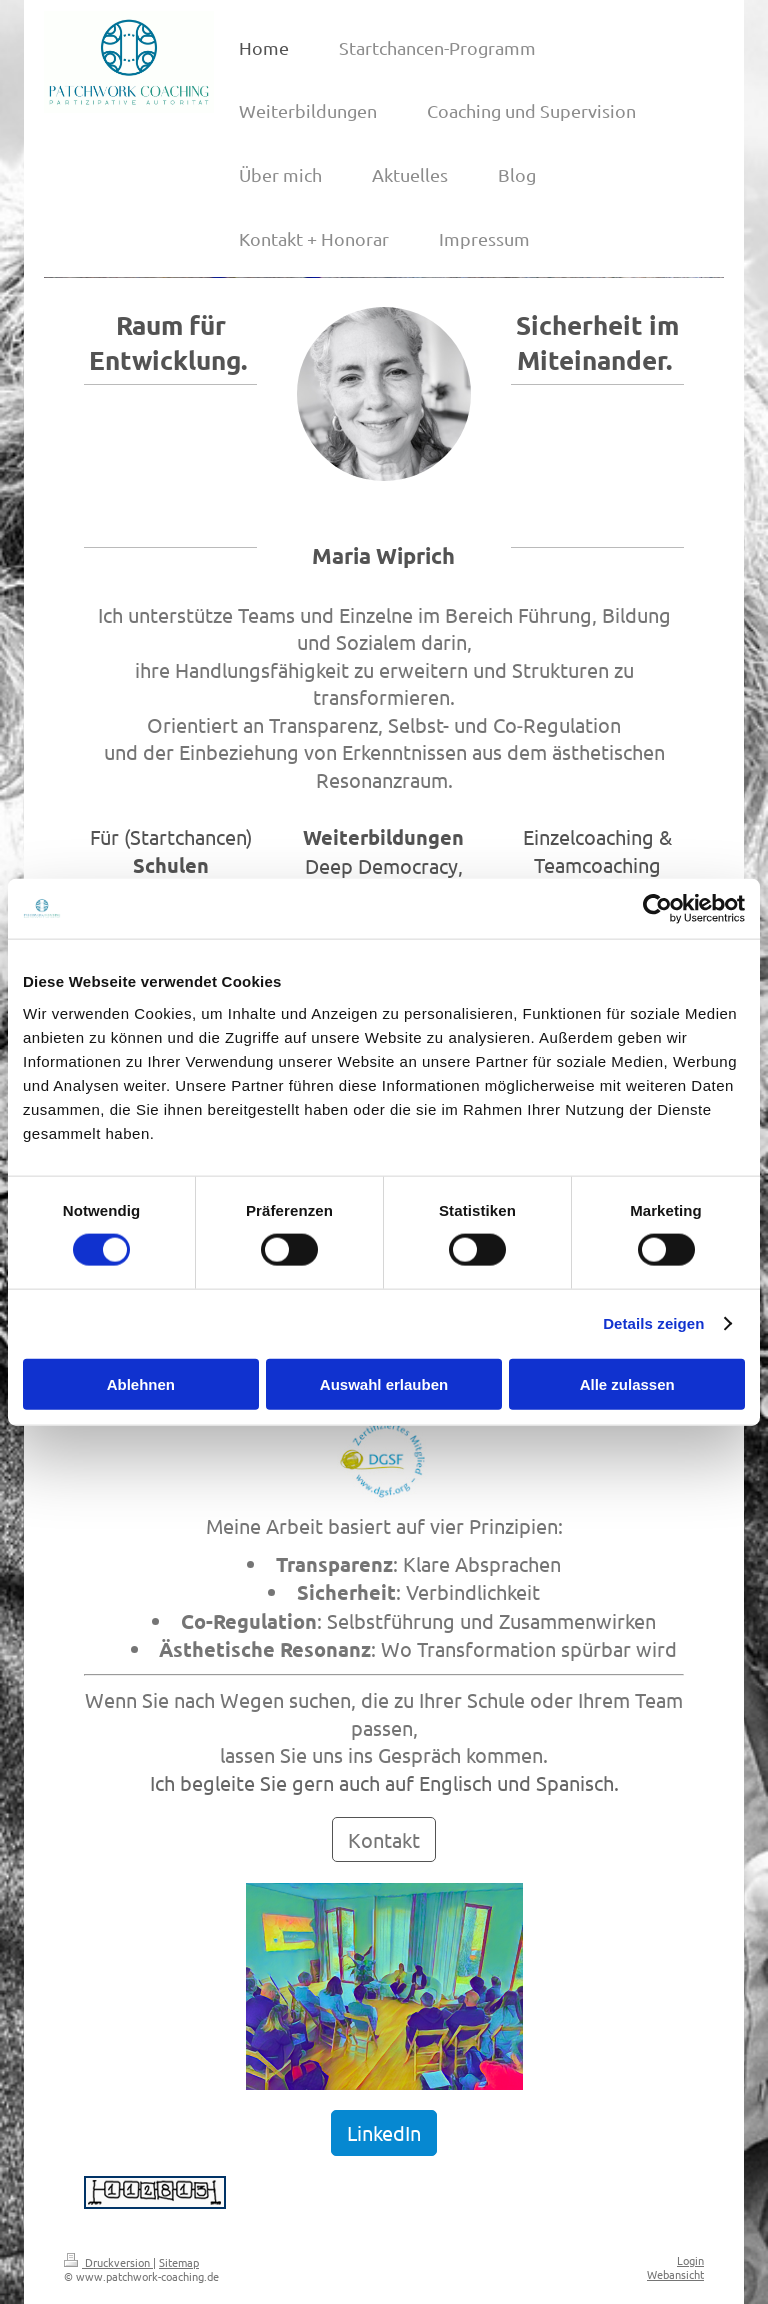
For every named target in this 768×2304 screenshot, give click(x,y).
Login (690, 2260)
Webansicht (675, 2274)
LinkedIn (384, 2132)
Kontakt (384, 1839)
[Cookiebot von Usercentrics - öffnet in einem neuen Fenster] (657, 909)
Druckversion (108, 2262)
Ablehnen (141, 1383)
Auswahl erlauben (384, 1383)
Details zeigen (653, 1323)
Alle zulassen (627, 1383)
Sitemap (179, 2262)
